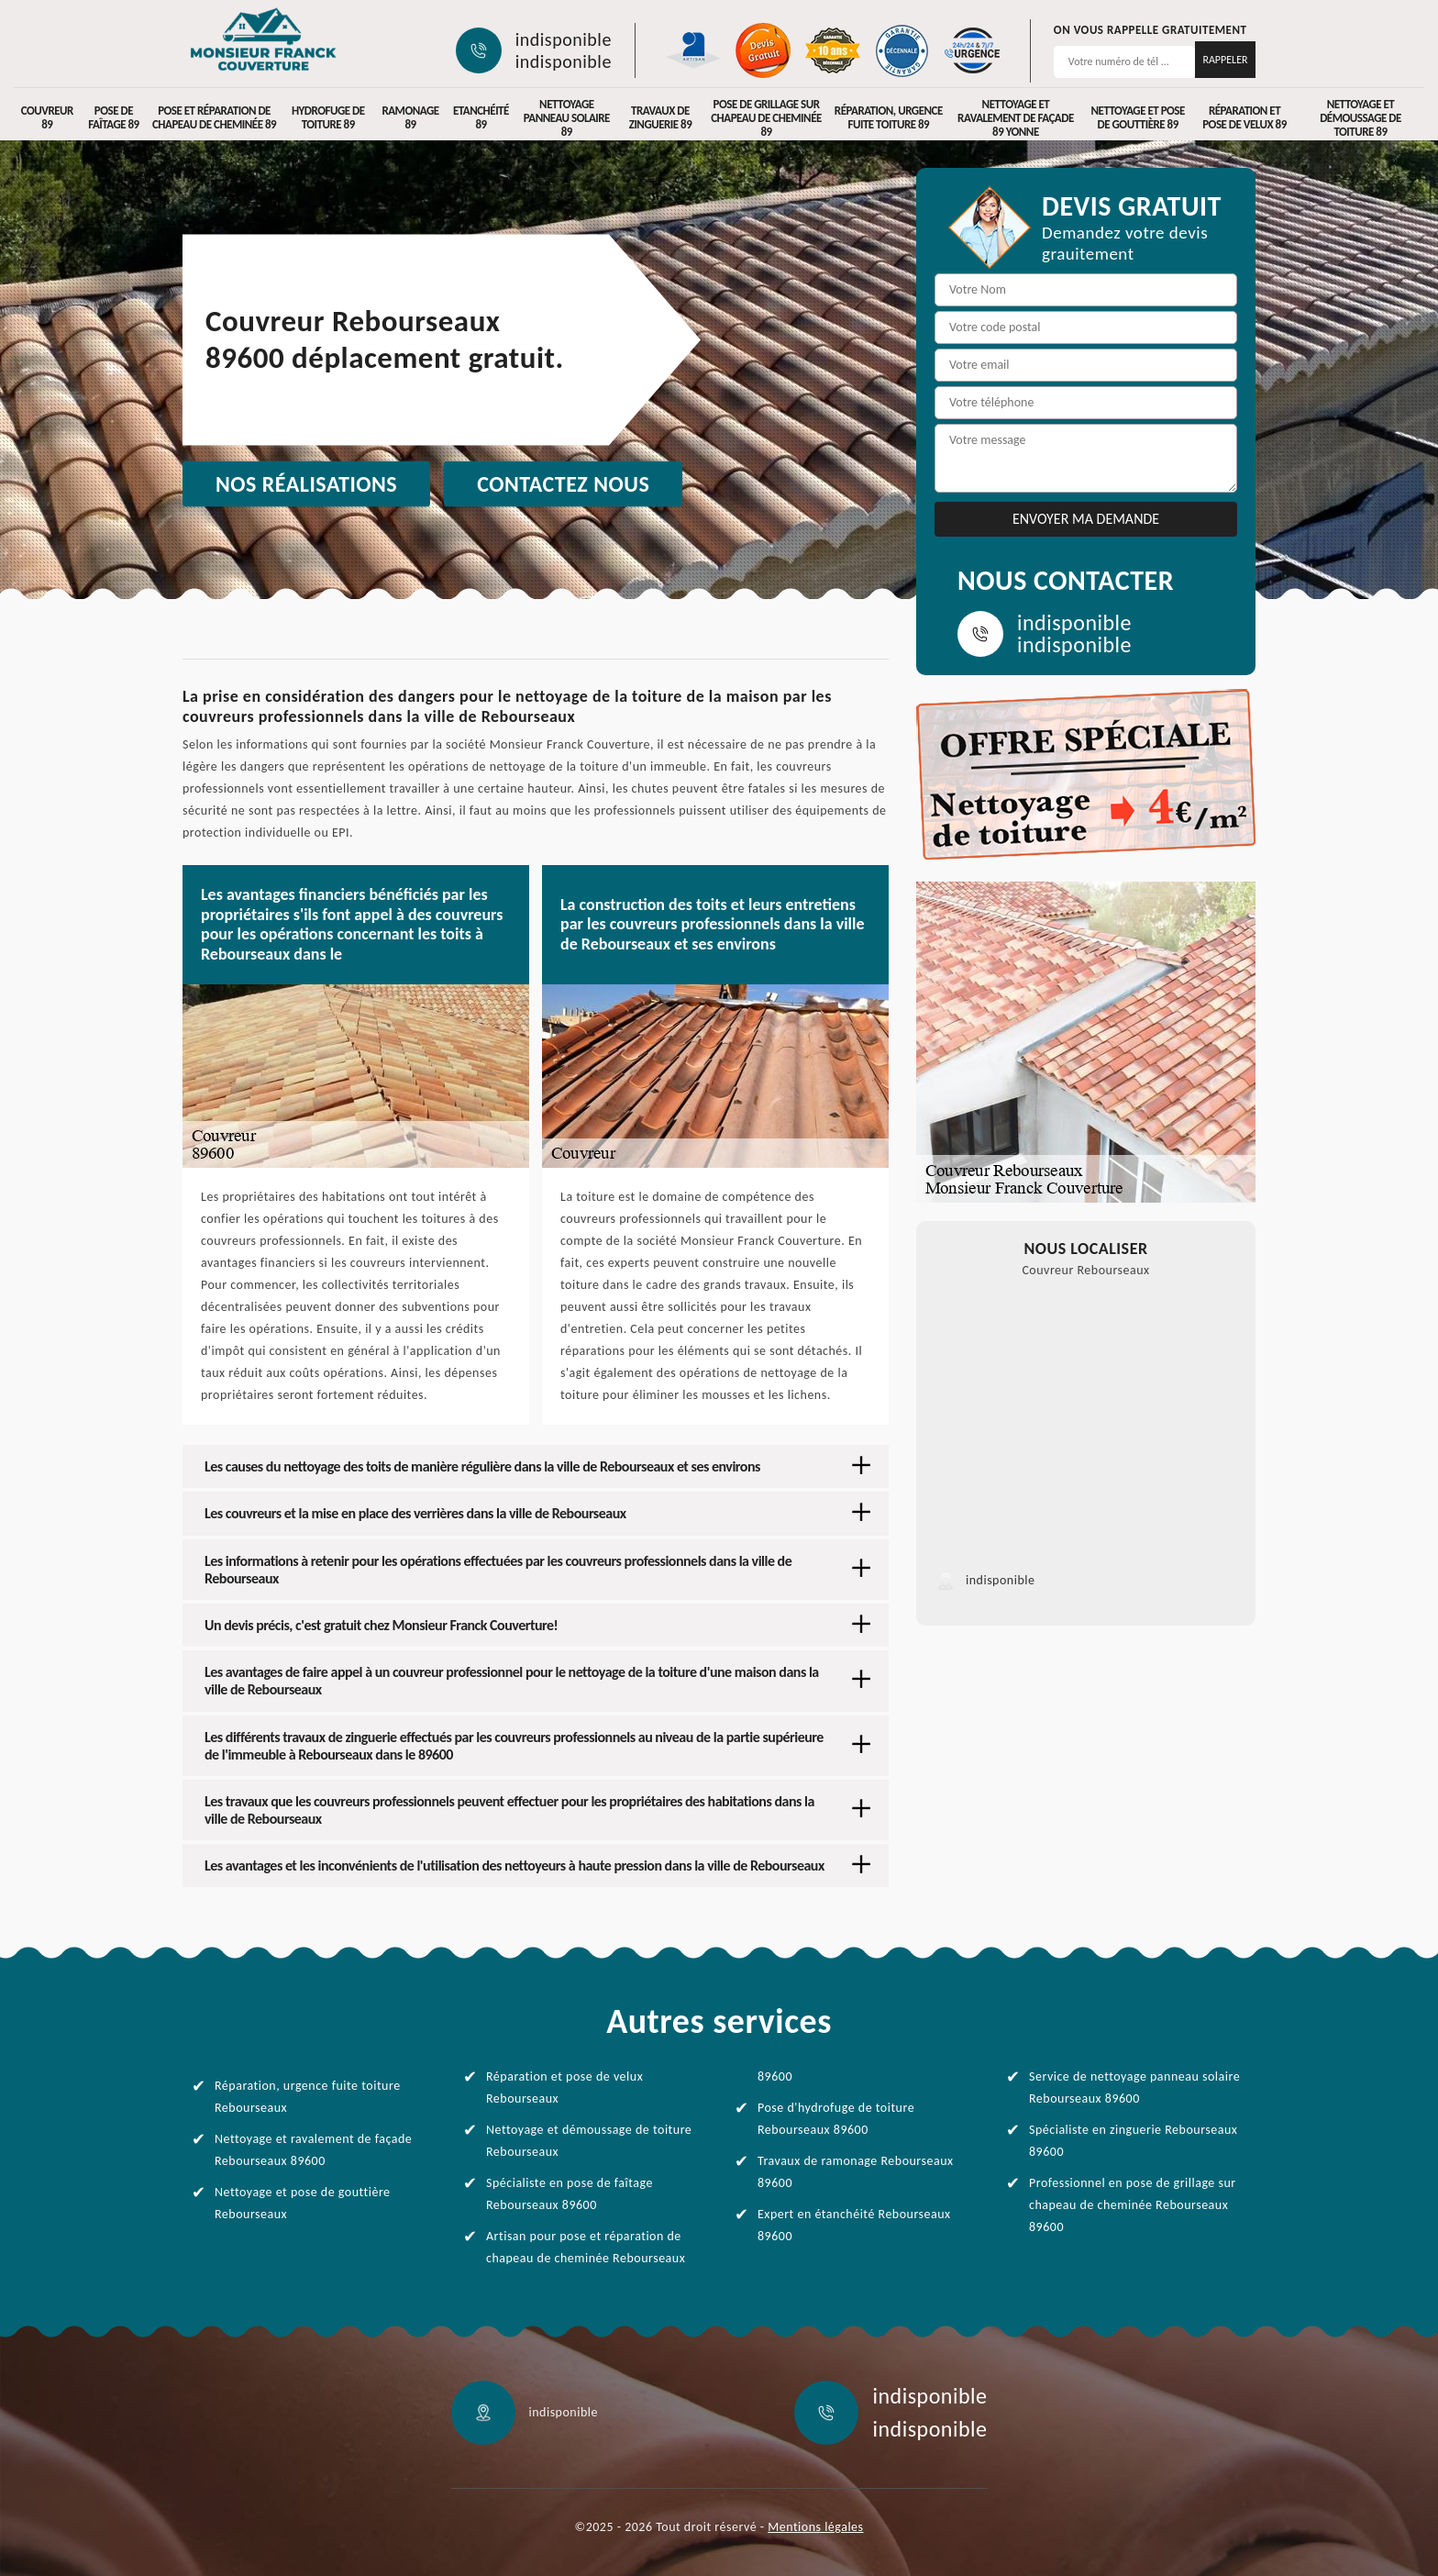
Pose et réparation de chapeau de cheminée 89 (214, 117)
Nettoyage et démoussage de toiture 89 (1360, 118)
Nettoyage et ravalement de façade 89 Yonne (1015, 118)
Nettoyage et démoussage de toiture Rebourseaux (588, 2141)
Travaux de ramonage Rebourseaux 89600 (856, 2172)
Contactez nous (563, 484)
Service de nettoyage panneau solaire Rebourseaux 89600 (1134, 2087)
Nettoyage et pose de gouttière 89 (1138, 117)
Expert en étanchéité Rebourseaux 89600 (854, 2225)
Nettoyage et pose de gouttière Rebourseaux (303, 2203)
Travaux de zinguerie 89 (660, 117)
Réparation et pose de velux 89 (1244, 117)
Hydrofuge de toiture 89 (328, 117)
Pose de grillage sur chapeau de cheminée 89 (766, 118)
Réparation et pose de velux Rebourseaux (564, 2087)
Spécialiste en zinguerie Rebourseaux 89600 (1133, 2141)
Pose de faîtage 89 (113, 117)
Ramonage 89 (410, 117)
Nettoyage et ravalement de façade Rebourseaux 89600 (313, 2150)
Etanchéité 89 (481, 117)
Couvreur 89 (47, 117)
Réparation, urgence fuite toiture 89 (889, 117)
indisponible (563, 39)
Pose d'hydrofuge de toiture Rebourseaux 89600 (836, 2118)
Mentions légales (815, 2527)
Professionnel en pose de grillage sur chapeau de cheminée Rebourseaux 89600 (1132, 2205)
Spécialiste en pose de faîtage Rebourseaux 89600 (569, 2194)
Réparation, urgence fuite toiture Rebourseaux (308, 2096)
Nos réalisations (306, 484)
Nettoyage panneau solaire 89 (567, 118)
